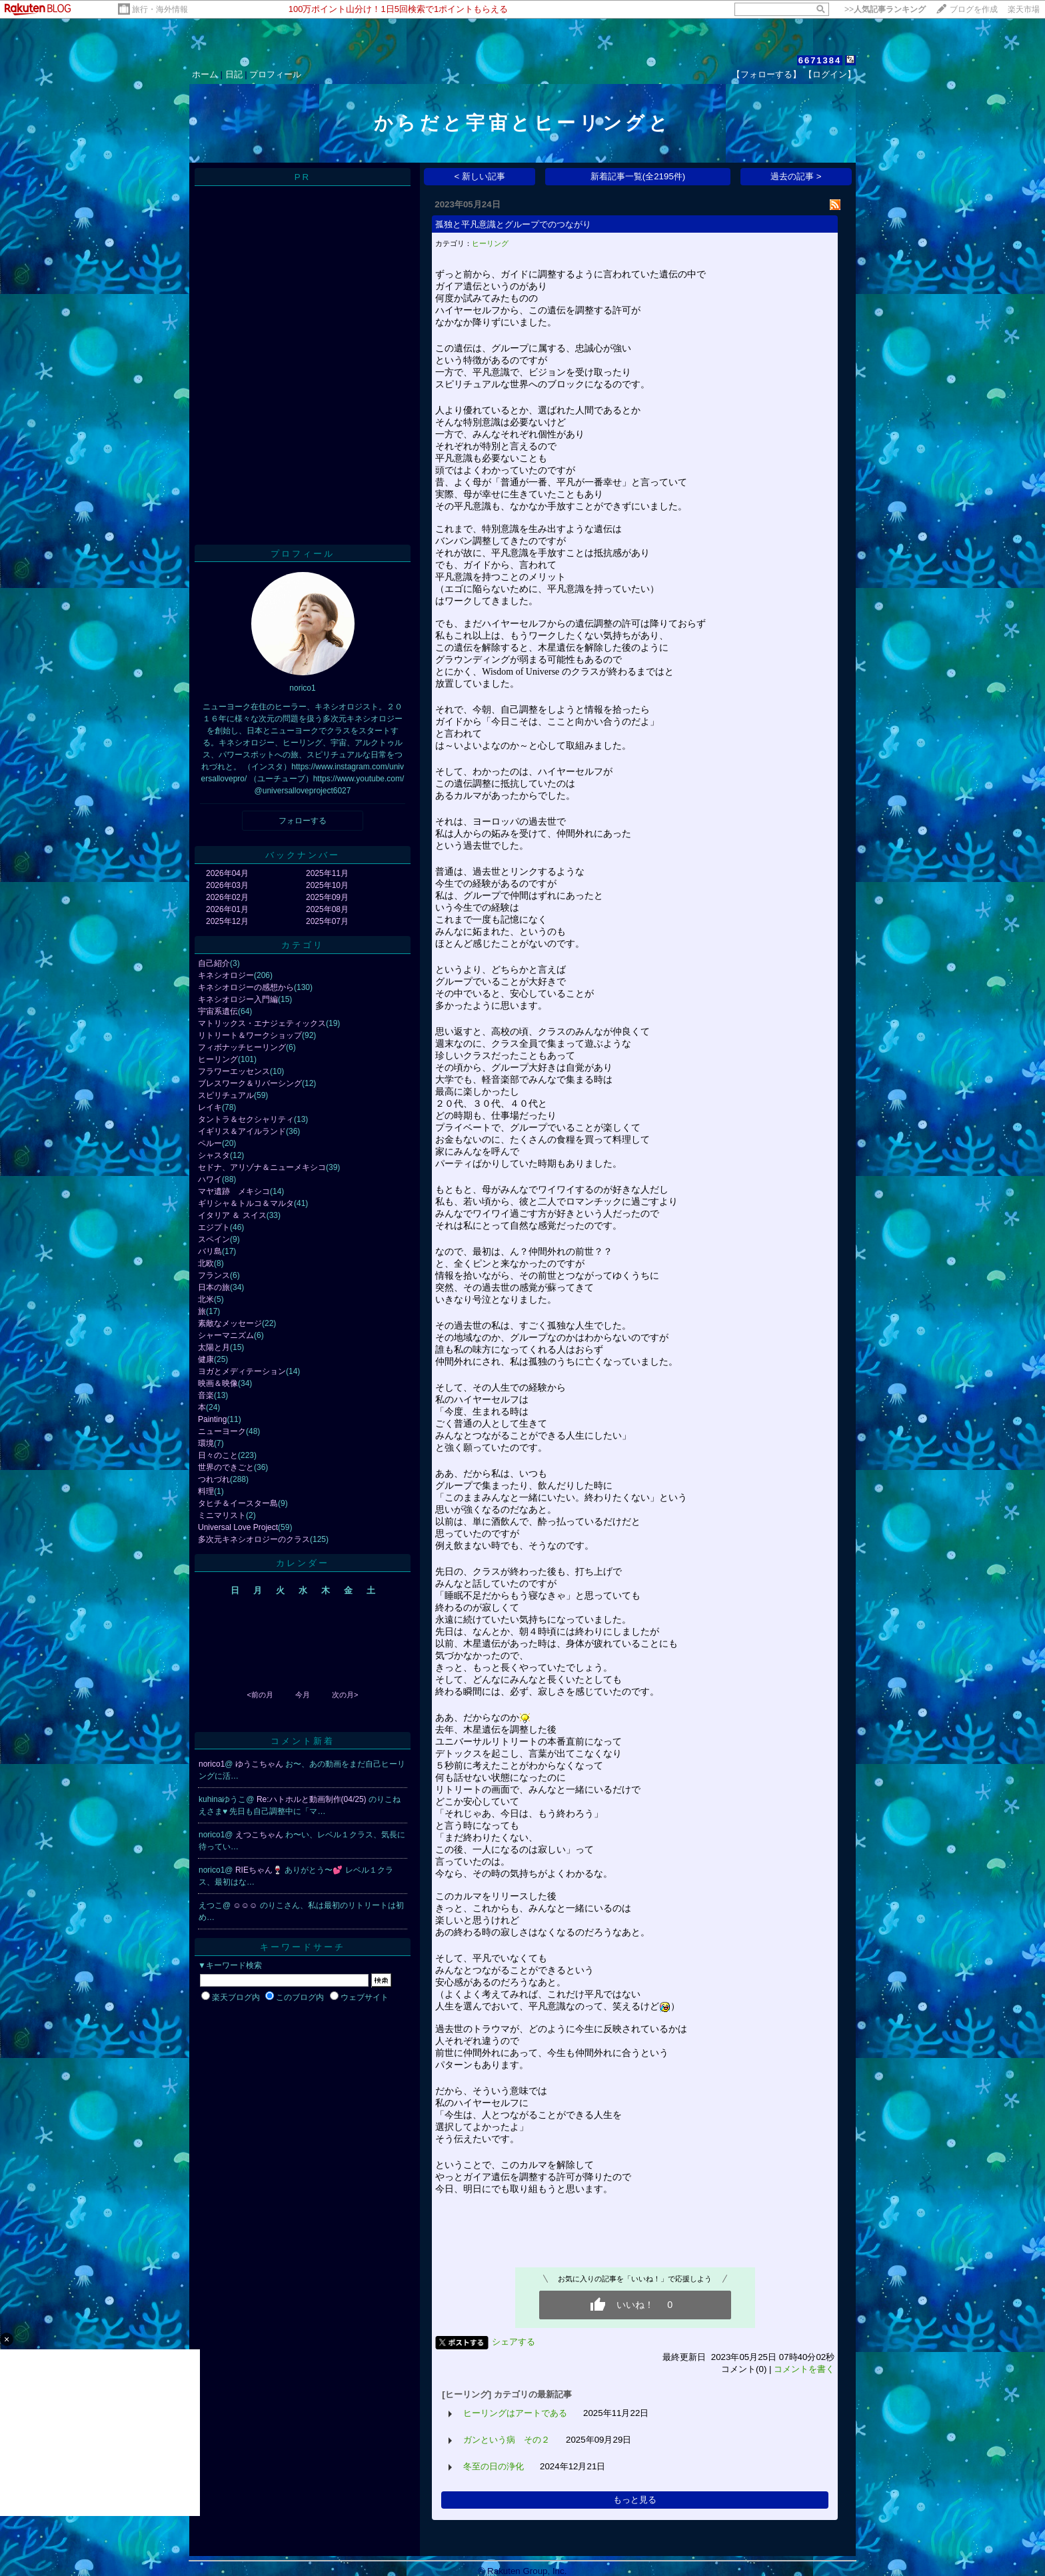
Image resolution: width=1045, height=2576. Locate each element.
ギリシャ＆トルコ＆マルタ (246, 1203)
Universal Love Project (238, 1527)
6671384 (820, 60)
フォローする (303, 820)
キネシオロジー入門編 (238, 999)
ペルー (210, 1143)
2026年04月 (227, 873)
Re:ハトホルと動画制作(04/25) (313, 1799)
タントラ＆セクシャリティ (246, 1119)
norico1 (212, 1764)
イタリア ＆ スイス (232, 1215)
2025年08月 (327, 909)
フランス (214, 1275)
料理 (206, 1491)
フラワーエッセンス (234, 1071)
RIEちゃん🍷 (260, 1870)
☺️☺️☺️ (246, 1905)
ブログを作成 (974, 9)
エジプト (214, 1227)
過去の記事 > (796, 176)
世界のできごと (226, 1467)
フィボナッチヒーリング (242, 1047)
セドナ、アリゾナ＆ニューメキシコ (262, 1167)
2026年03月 (227, 885)
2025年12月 (227, 921)
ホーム (205, 74)
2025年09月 (327, 897)
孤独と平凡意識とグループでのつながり (513, 224)
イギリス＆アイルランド (242, 1131)
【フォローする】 (766, 74)
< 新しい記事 (480, 176)
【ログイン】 (830, 74)
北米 (206, 1299)
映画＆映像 (218, 1383)
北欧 (206, 1263)
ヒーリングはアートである (515, 2413)
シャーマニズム (226, 1335)
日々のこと (218, 1455)
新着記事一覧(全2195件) (638, 176)
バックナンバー (302, 855)
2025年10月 (327, 885)
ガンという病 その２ (506, 2440)
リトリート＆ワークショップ (250, 1035)
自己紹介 (214, 963)
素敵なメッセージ (230, 1323)
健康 (206, 1359)
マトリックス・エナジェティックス (262, 1023)
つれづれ (214, 1479)
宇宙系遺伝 (218, 1011)
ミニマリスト (222, 1515)
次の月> (345, 1695)
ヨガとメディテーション (242, 1371)
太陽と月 (214, 1347)
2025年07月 (327, 921)
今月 (302, 1695)
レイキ (210, 1107)
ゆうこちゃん (260, 1764)
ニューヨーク (222, 1431)
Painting (212, 1419)
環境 (206, 1443)
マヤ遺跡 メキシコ (234, 1191)
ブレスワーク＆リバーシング (250, 1083)
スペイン (214, 1239)
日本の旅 (214, 1287)
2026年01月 (227, 909)
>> (885, 9)
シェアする (513, 2342)
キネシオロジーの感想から (246, 987)
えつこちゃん (260, 1834)
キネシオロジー (226, 975)
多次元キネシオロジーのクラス (254, 1539)
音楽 (206, 1395)
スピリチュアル (226, 1095)
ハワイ (210, 1179)
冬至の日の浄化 (493, 2466)
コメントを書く (804, 2369)
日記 (234, 74)
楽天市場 (1024, 9)
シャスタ (214, 1155)
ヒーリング (218, 1059)
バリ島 (210, 1251)
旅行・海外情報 (160, 9)
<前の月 (260, 1695)
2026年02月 (227, 897)
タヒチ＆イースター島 (238, 1503)
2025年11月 (327, 873)
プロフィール (275, 74)
